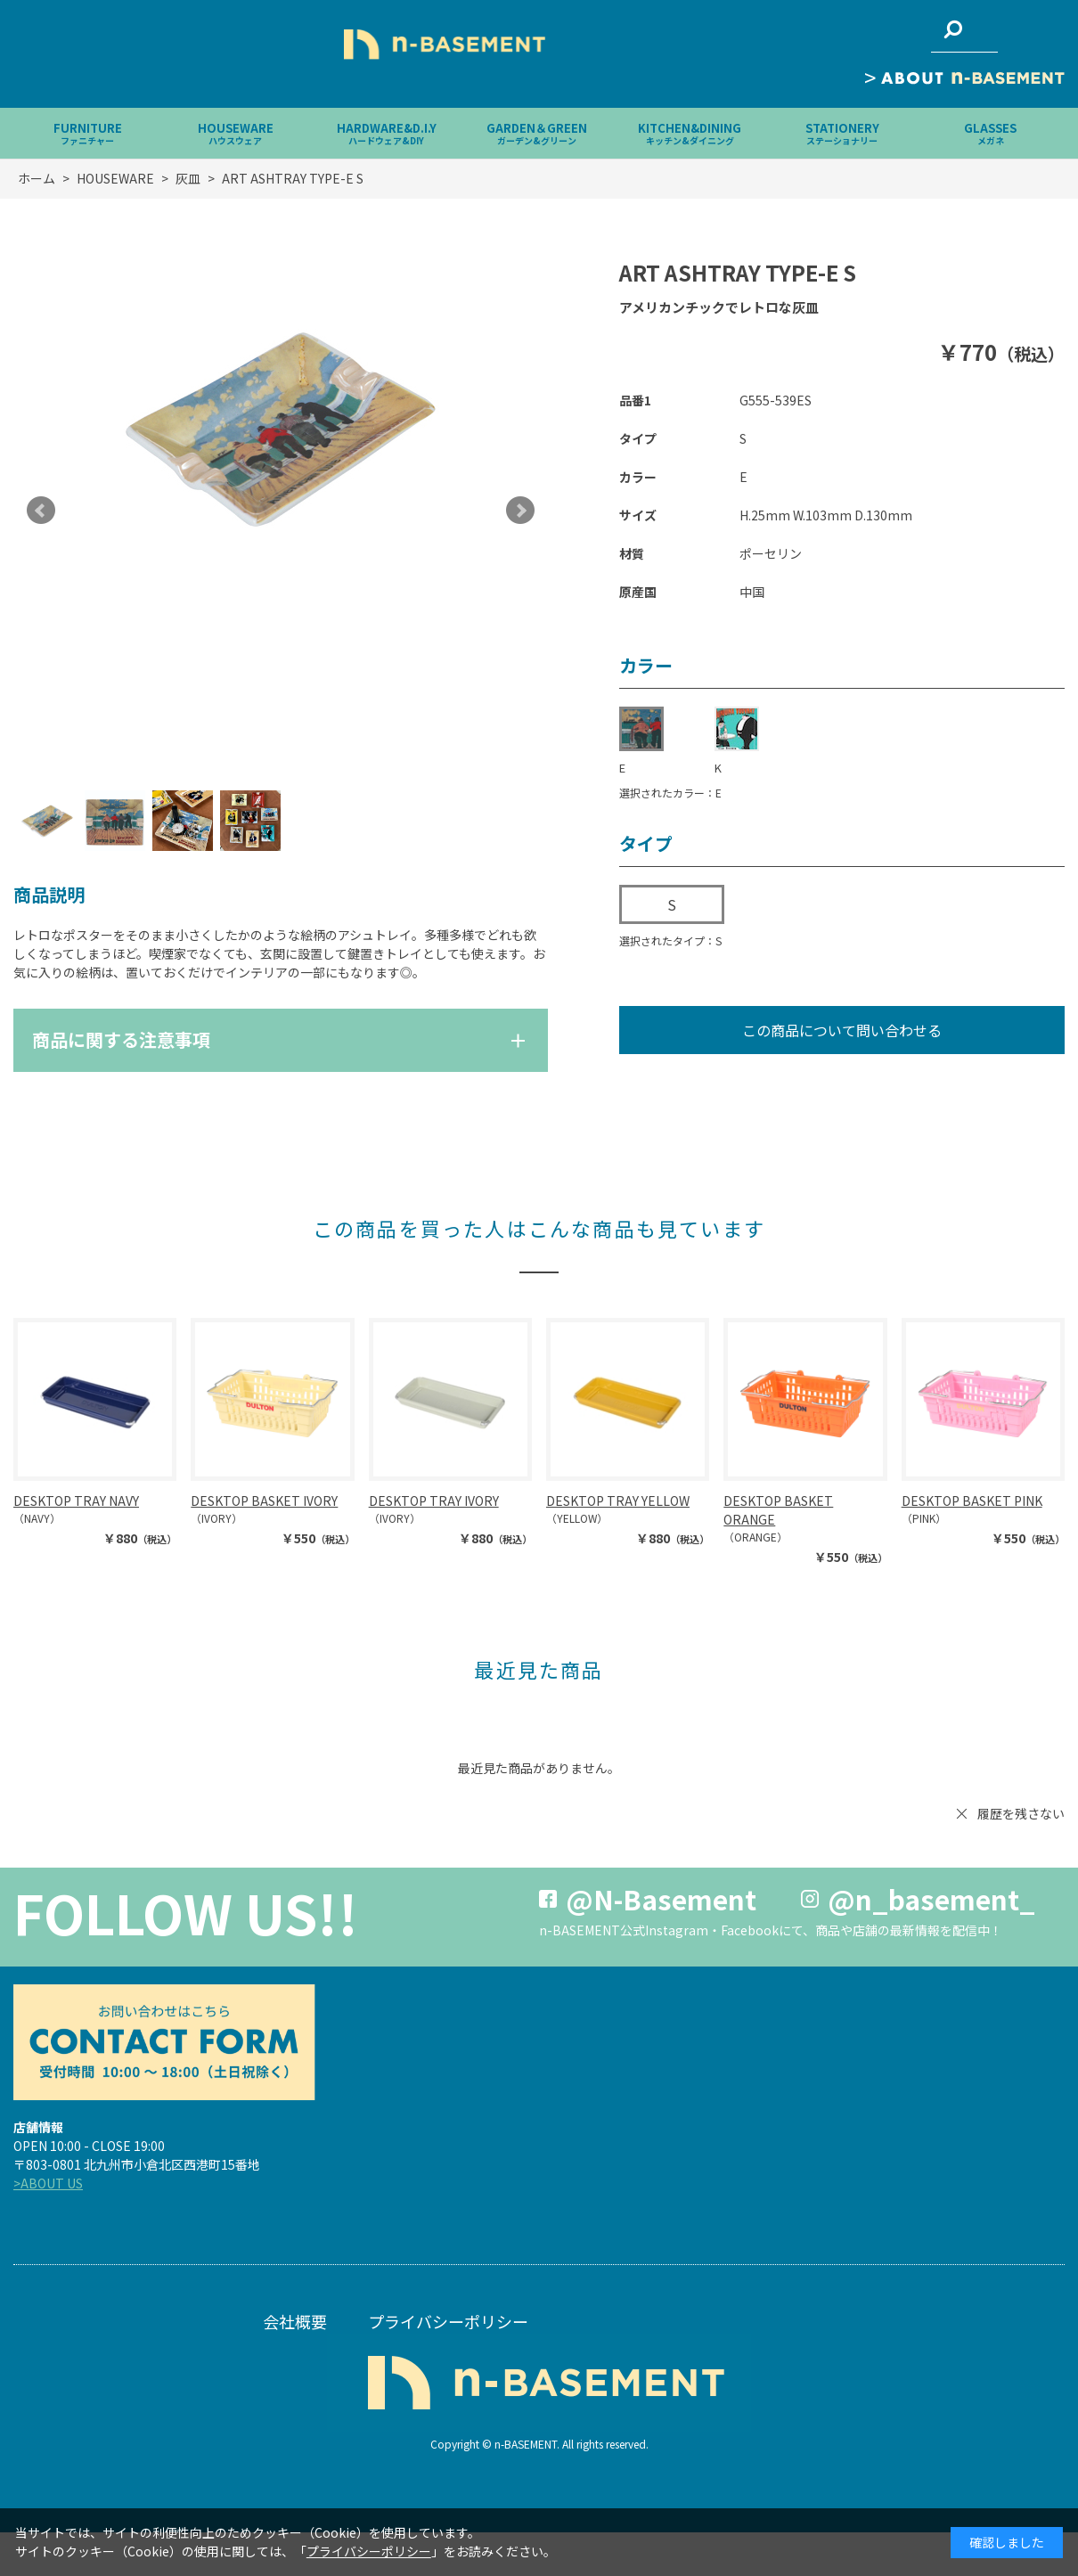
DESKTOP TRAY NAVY (76, 1500)
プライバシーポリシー (448, 2321)
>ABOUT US (48, 2183)
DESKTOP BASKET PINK (972, 1500)
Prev (41, 510)
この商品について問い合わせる (842, 1030)
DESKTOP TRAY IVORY (434, 1500)
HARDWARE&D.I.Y (387, 133)
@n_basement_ (931, 1898)
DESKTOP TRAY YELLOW (618, 1500)
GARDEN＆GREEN (536, 133)
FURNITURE (87, 133)
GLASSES (990, 133)
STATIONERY (842, 133)
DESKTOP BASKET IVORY (264, 1500)
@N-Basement (661, 1898)
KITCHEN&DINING (689, 133)
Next (520, 510)
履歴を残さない (1021, 1813)
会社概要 (295, 2321)
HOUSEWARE (236, 133)
